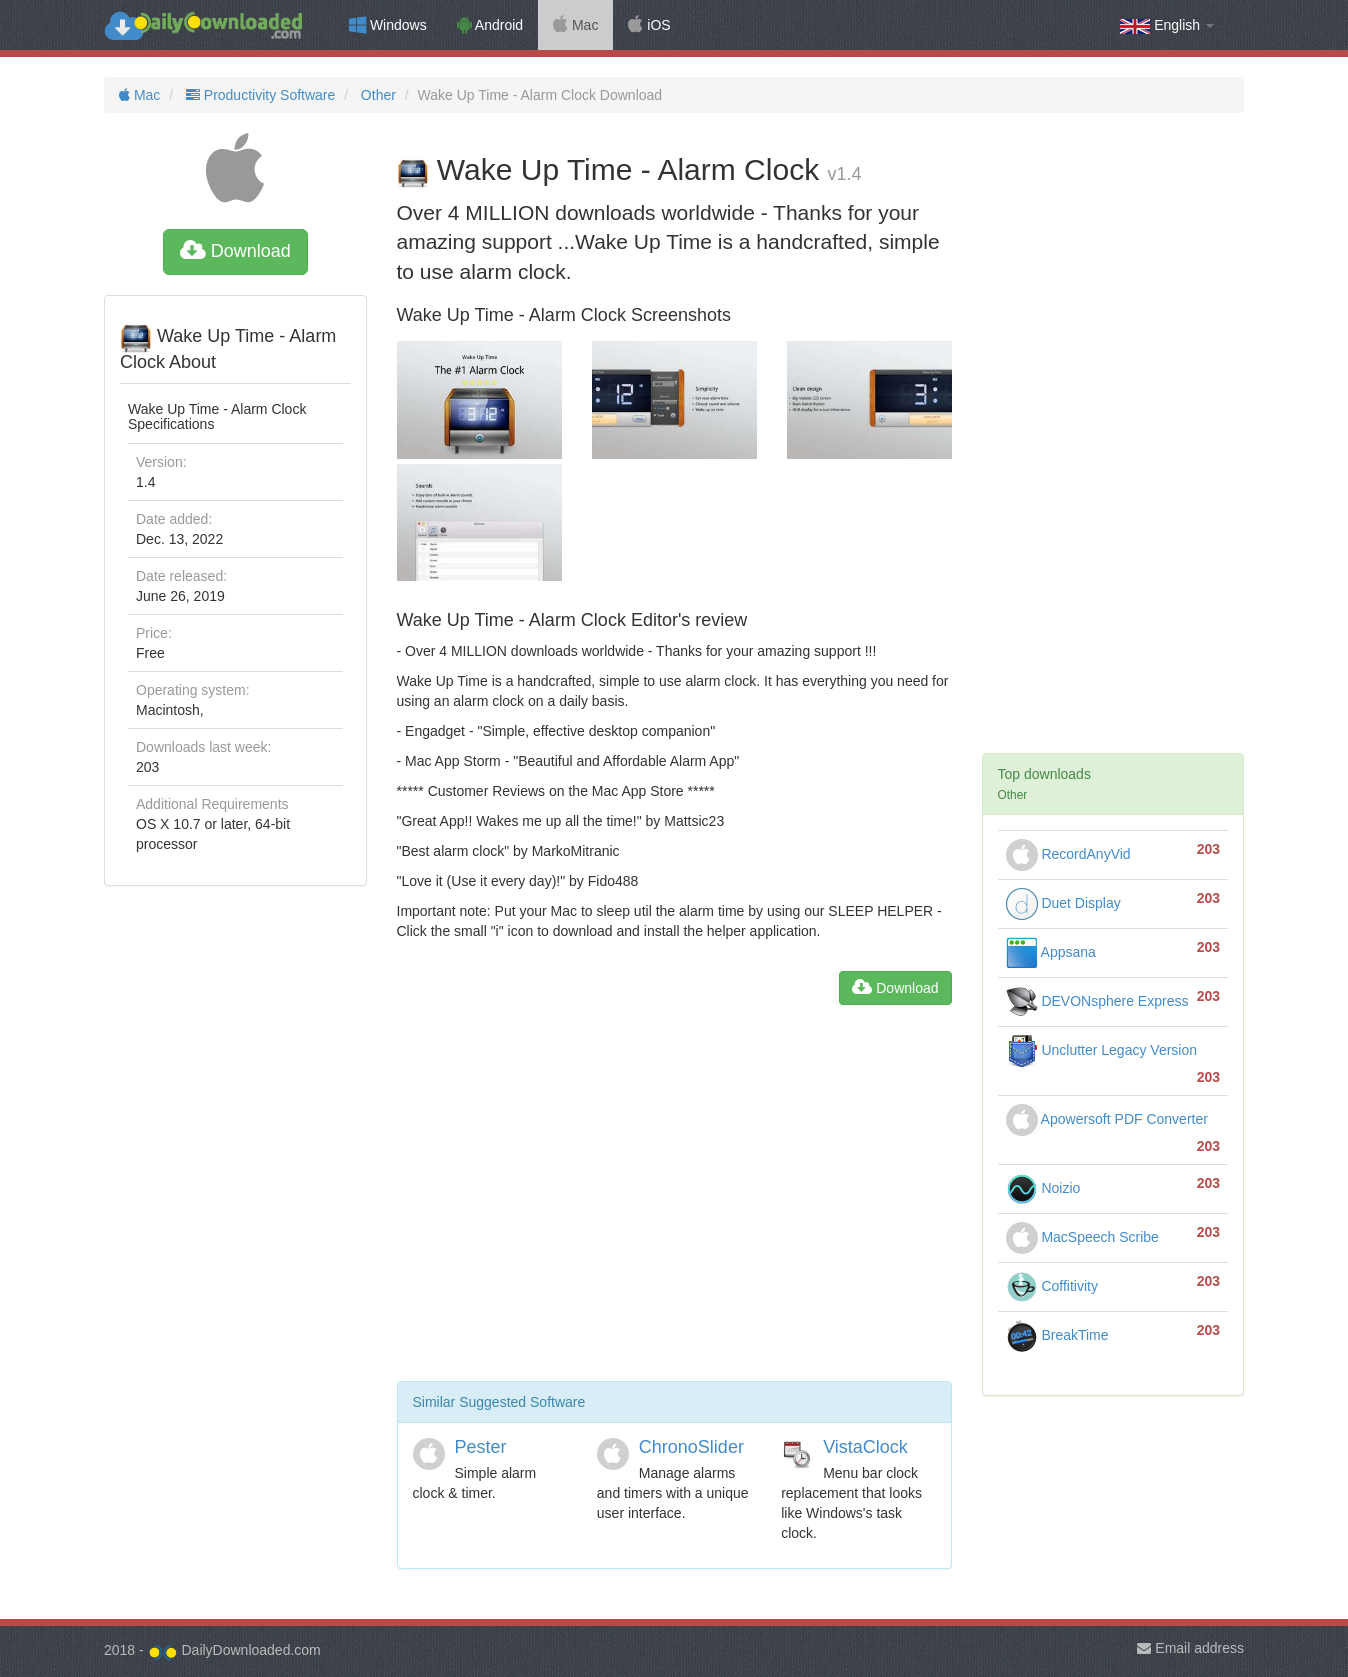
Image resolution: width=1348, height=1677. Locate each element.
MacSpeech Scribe (1082, 1237)
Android (490, 25)
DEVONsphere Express (1097, 1001)
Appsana (1051, 952)
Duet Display (1063, 903)
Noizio (1043, 1188)
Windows (388, 25)
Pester (481, 1447)
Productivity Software (258, 95)
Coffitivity (1052, 1286)
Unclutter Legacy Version (1102, 1050)
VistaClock (865, 1447)
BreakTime (1057, 1335)
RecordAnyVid (1068, 854)
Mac (575, 25)
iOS (649, 25)
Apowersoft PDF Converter (1107, 1119)
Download (235, 251)
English (1167, 25)
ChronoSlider (691, 1447)
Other (376, 95)
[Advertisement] (674, 1201)
